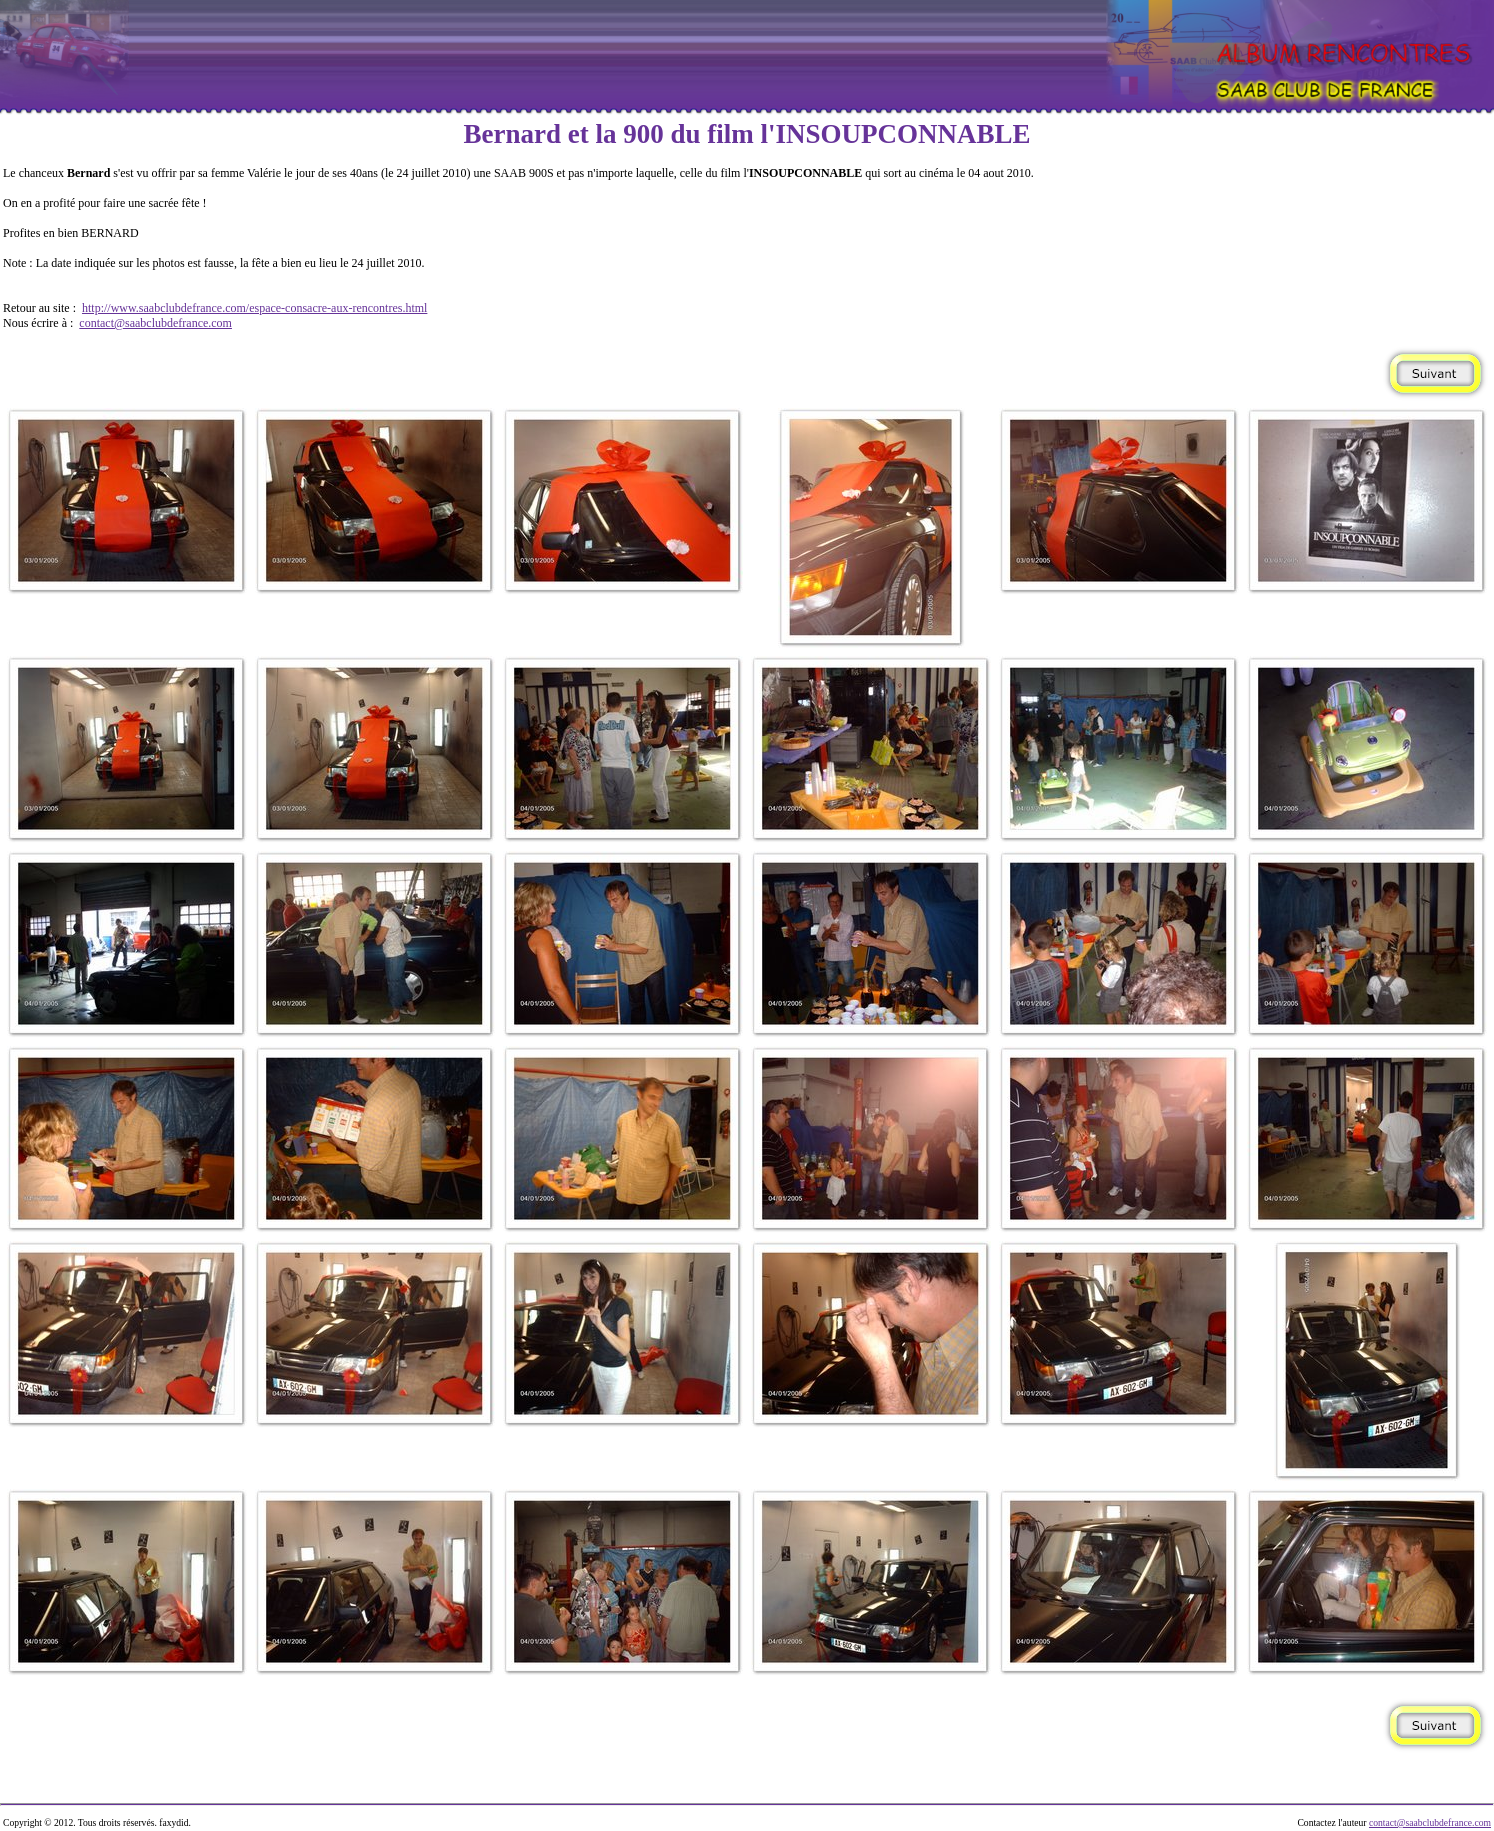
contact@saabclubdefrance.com (155, 323)
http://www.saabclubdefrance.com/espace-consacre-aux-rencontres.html (254, 308)
